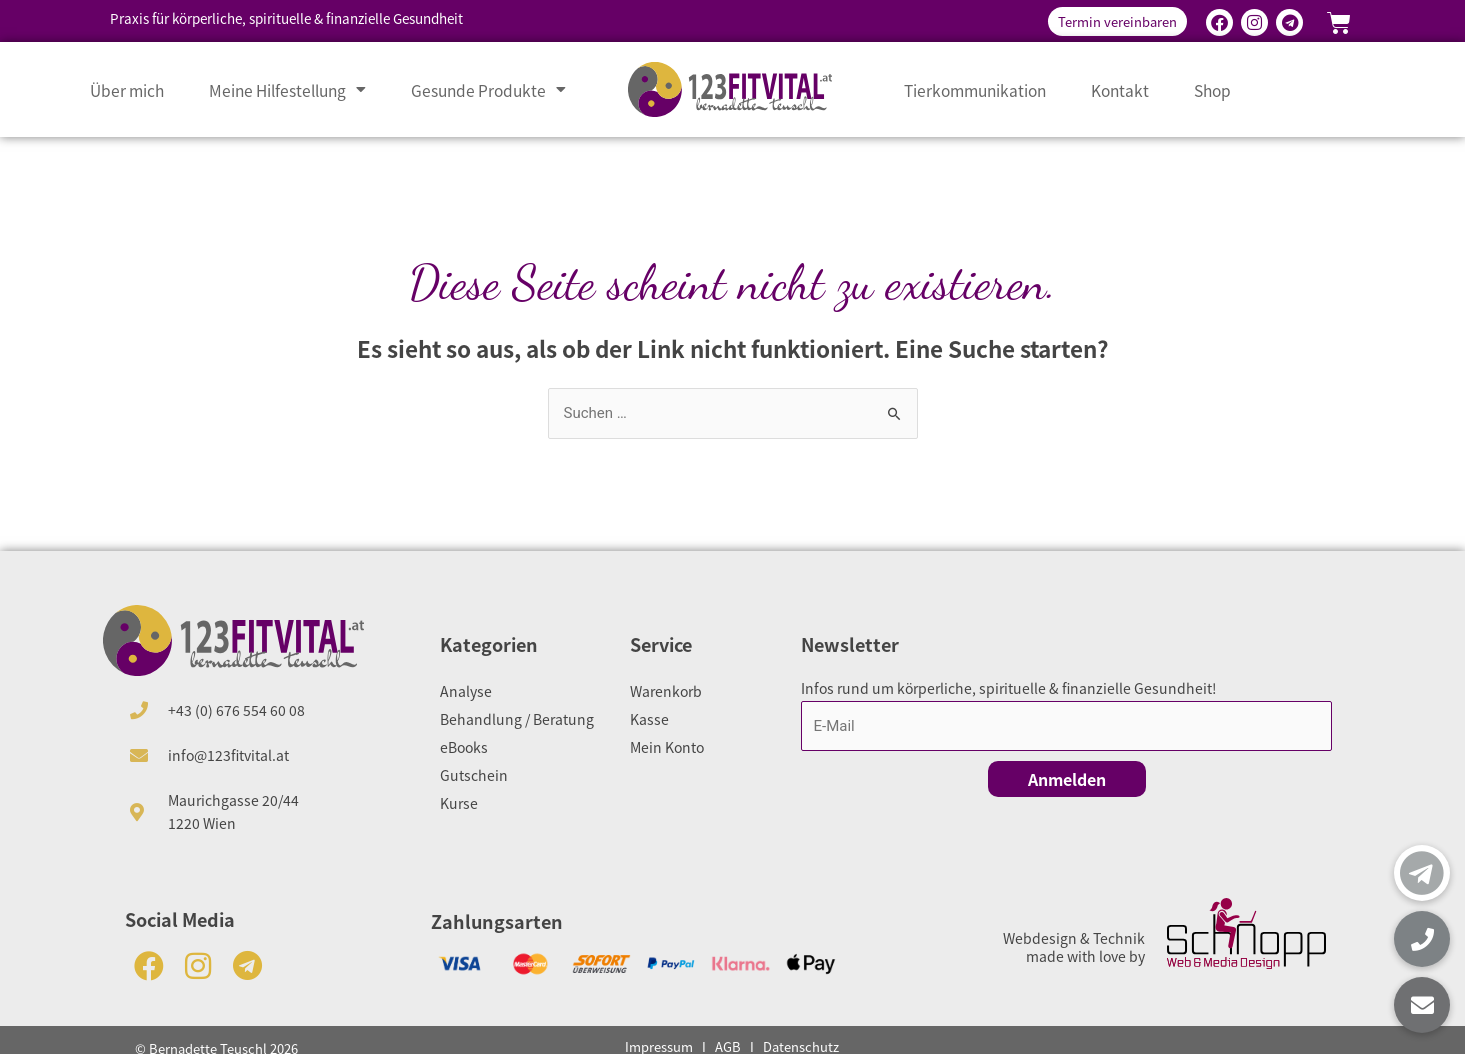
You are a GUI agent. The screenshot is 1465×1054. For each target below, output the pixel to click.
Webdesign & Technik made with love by (1074, 947)
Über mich (127, 90)
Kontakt (1120, 90)
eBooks (464, 747)
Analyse (466, 691)
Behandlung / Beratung (517, 719)
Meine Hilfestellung (287, 90)
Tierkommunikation (975, 90)
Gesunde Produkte (488, 90)
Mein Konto (667, 747)
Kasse (649, 719)
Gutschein (474, 775)
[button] (1422, 1005)
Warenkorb (666, 691)
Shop (1212, 90)
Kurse (459, 803)
